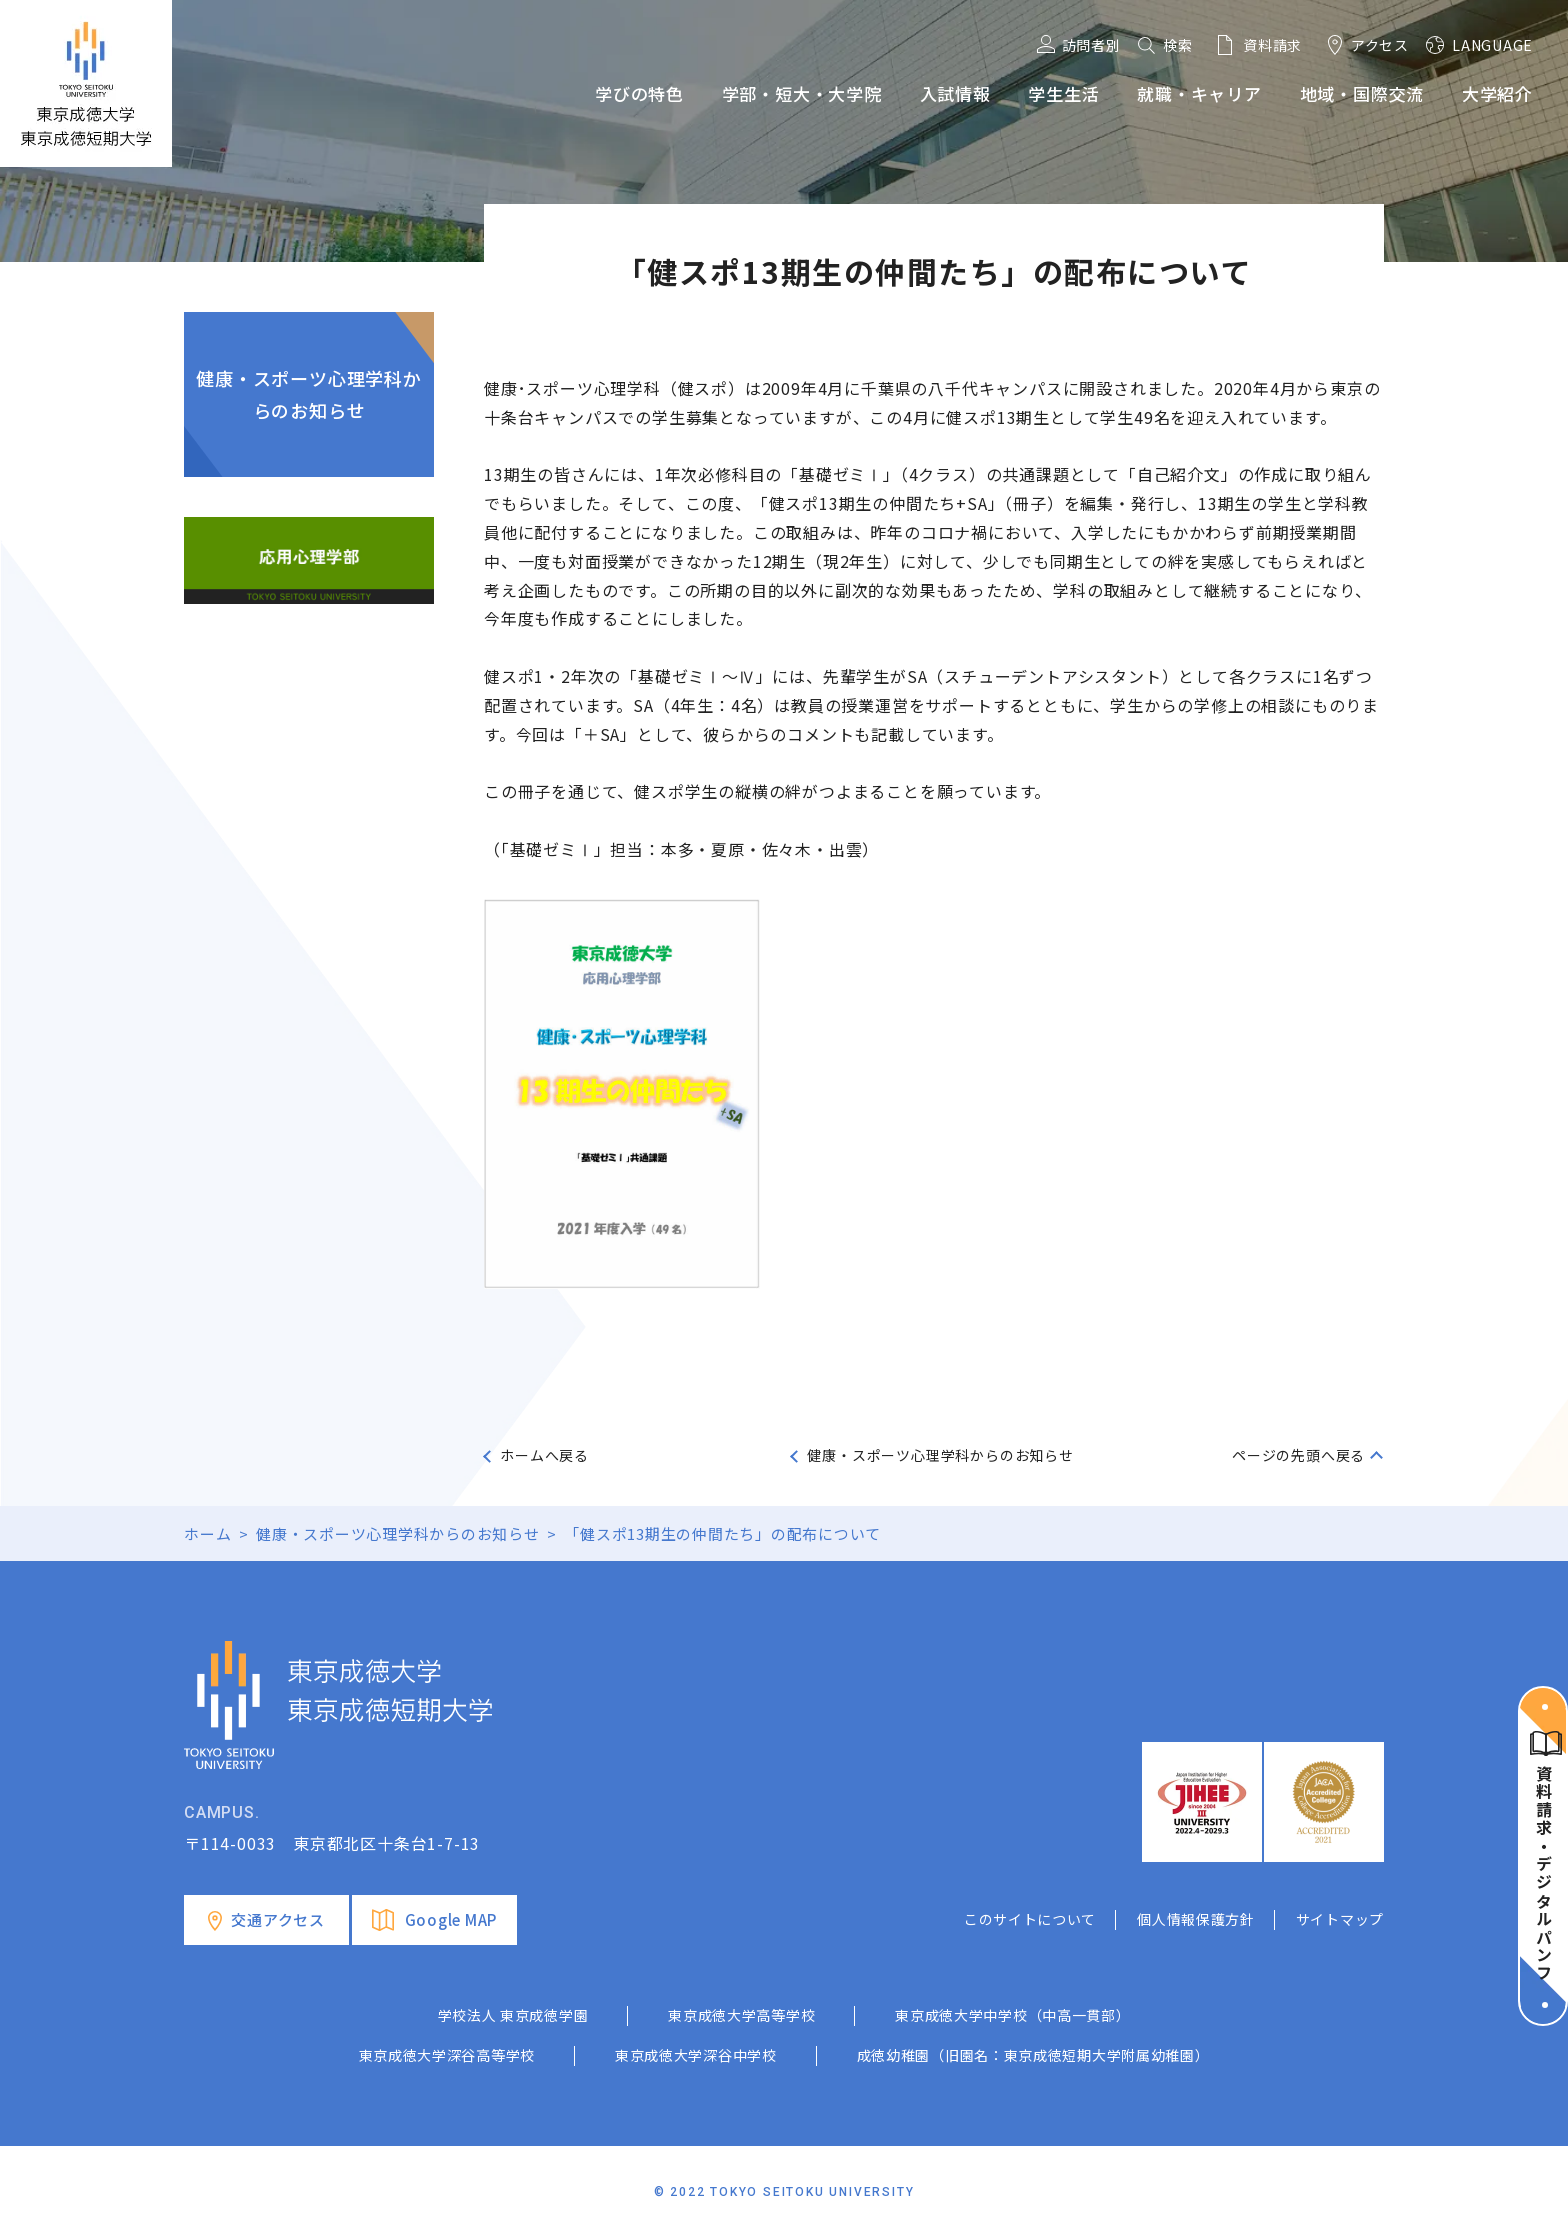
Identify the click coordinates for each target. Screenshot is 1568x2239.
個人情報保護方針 (1196, 1919)
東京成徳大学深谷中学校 (696, 2055)
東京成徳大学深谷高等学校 (447, 2055)
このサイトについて (1030, 1919)
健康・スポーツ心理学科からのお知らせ (309, 394)
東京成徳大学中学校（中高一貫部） (1012, 2015)
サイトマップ (1340, 1919)
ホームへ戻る (544, 1455)
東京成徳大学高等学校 (741, 2015)
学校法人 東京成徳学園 (513, 2015)
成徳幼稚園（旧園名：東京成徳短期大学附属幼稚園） (1033, 2055)
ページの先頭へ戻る (1298, 1455)
